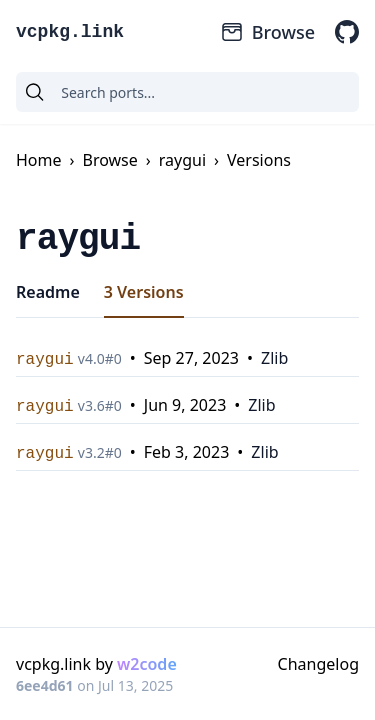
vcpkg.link (70, 32)
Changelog (318, 664)
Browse (267, 32)
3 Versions (144, 292)
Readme (48, 292)
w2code (147, 664)
